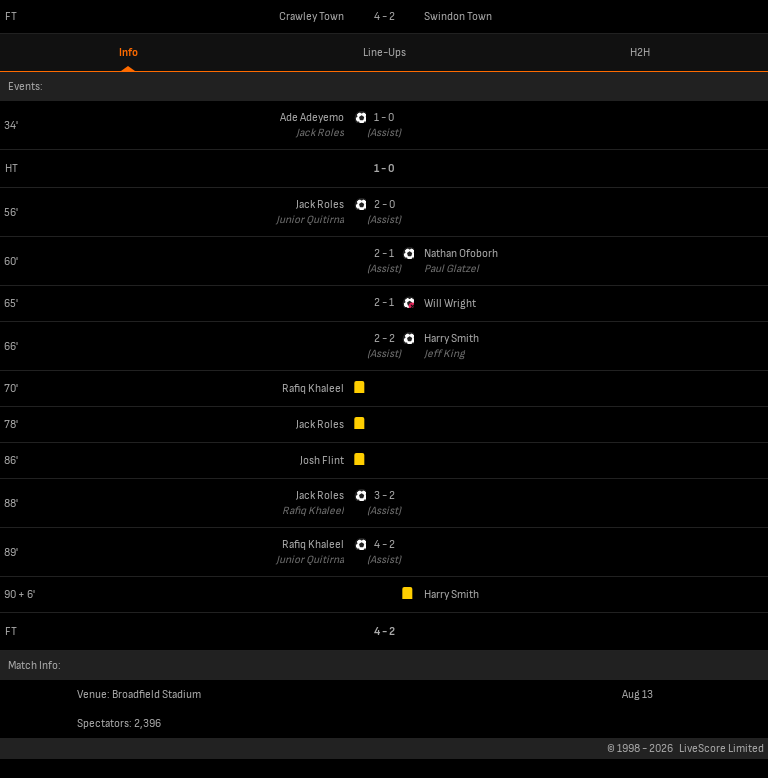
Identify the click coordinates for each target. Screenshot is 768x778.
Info (128, 52)
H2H (640, 52)
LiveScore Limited (721, 748)
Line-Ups (384, 52)
